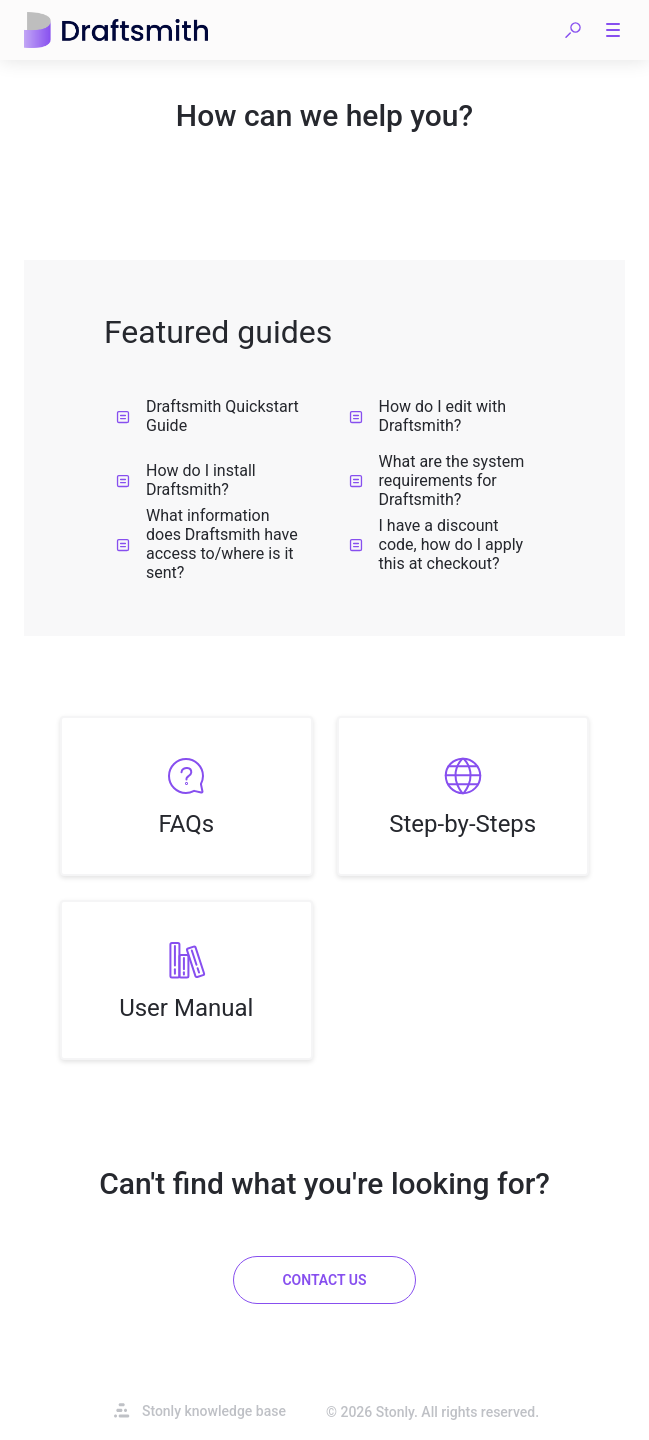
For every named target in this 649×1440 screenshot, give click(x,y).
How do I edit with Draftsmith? (428, 416)
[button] (573, 30)
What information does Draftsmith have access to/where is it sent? (207, 544)
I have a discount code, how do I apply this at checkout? (436, 544)
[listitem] (186, 796)
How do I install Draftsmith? (186, 480)
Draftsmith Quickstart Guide (207, 416)
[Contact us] (324, 1280)
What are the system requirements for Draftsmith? (437, 480)
